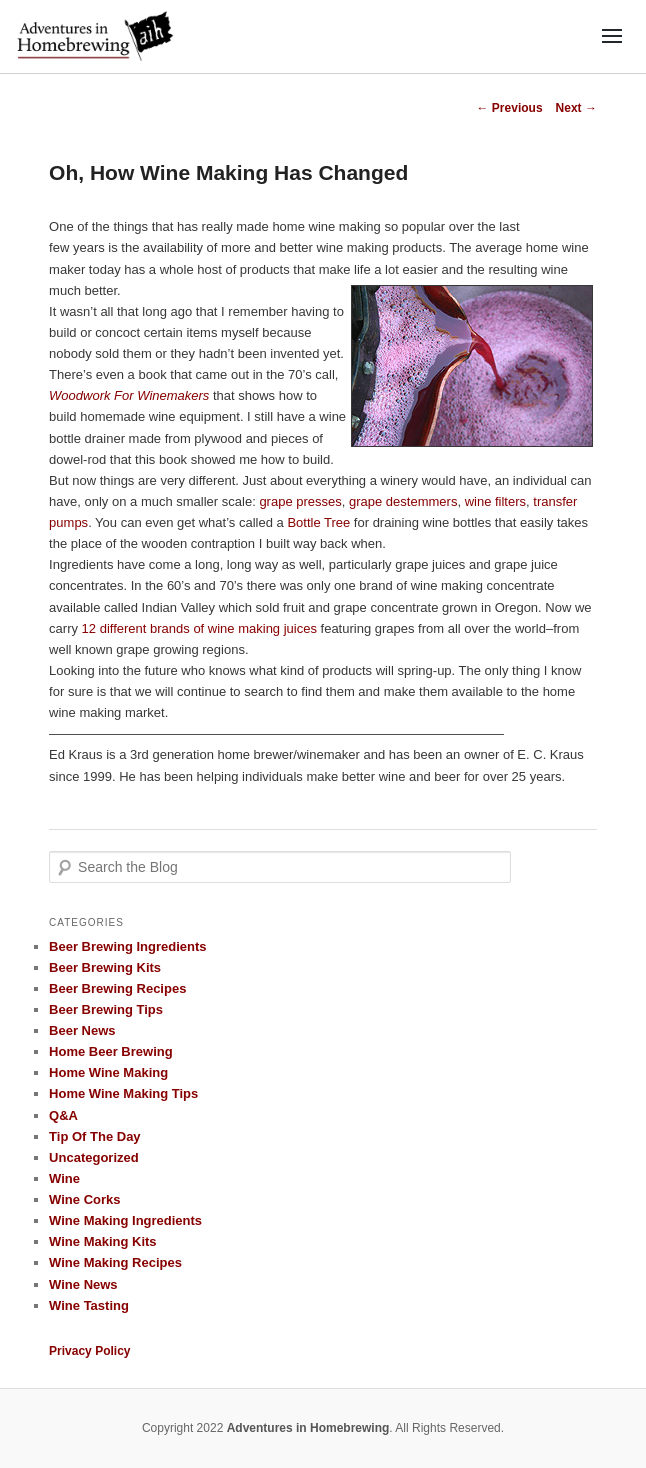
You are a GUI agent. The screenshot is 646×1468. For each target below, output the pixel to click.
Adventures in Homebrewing (308, 1428)
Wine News (83, 1284)
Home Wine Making (108, 1072)
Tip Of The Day (95, 1136)
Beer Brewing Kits (105, 967)
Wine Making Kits (103, 1241)
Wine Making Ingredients (125, 1220)
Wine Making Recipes (115, 1262)
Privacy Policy (89, 1351)
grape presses (300, 501)
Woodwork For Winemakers (129, 395)
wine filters (495, 501)
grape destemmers (403, 501)
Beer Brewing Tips (106, 1009)
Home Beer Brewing (111, 1051)
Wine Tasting (89, 1305)
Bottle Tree (318, 522)
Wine (64, 1178)
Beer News (82, 1030)
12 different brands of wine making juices (199, 628)
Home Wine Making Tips (123, 1093)
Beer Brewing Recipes (117, 988)
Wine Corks (84, 1199)
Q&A (63, 1115)
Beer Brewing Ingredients (127, 946)
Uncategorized (94, 1157)
